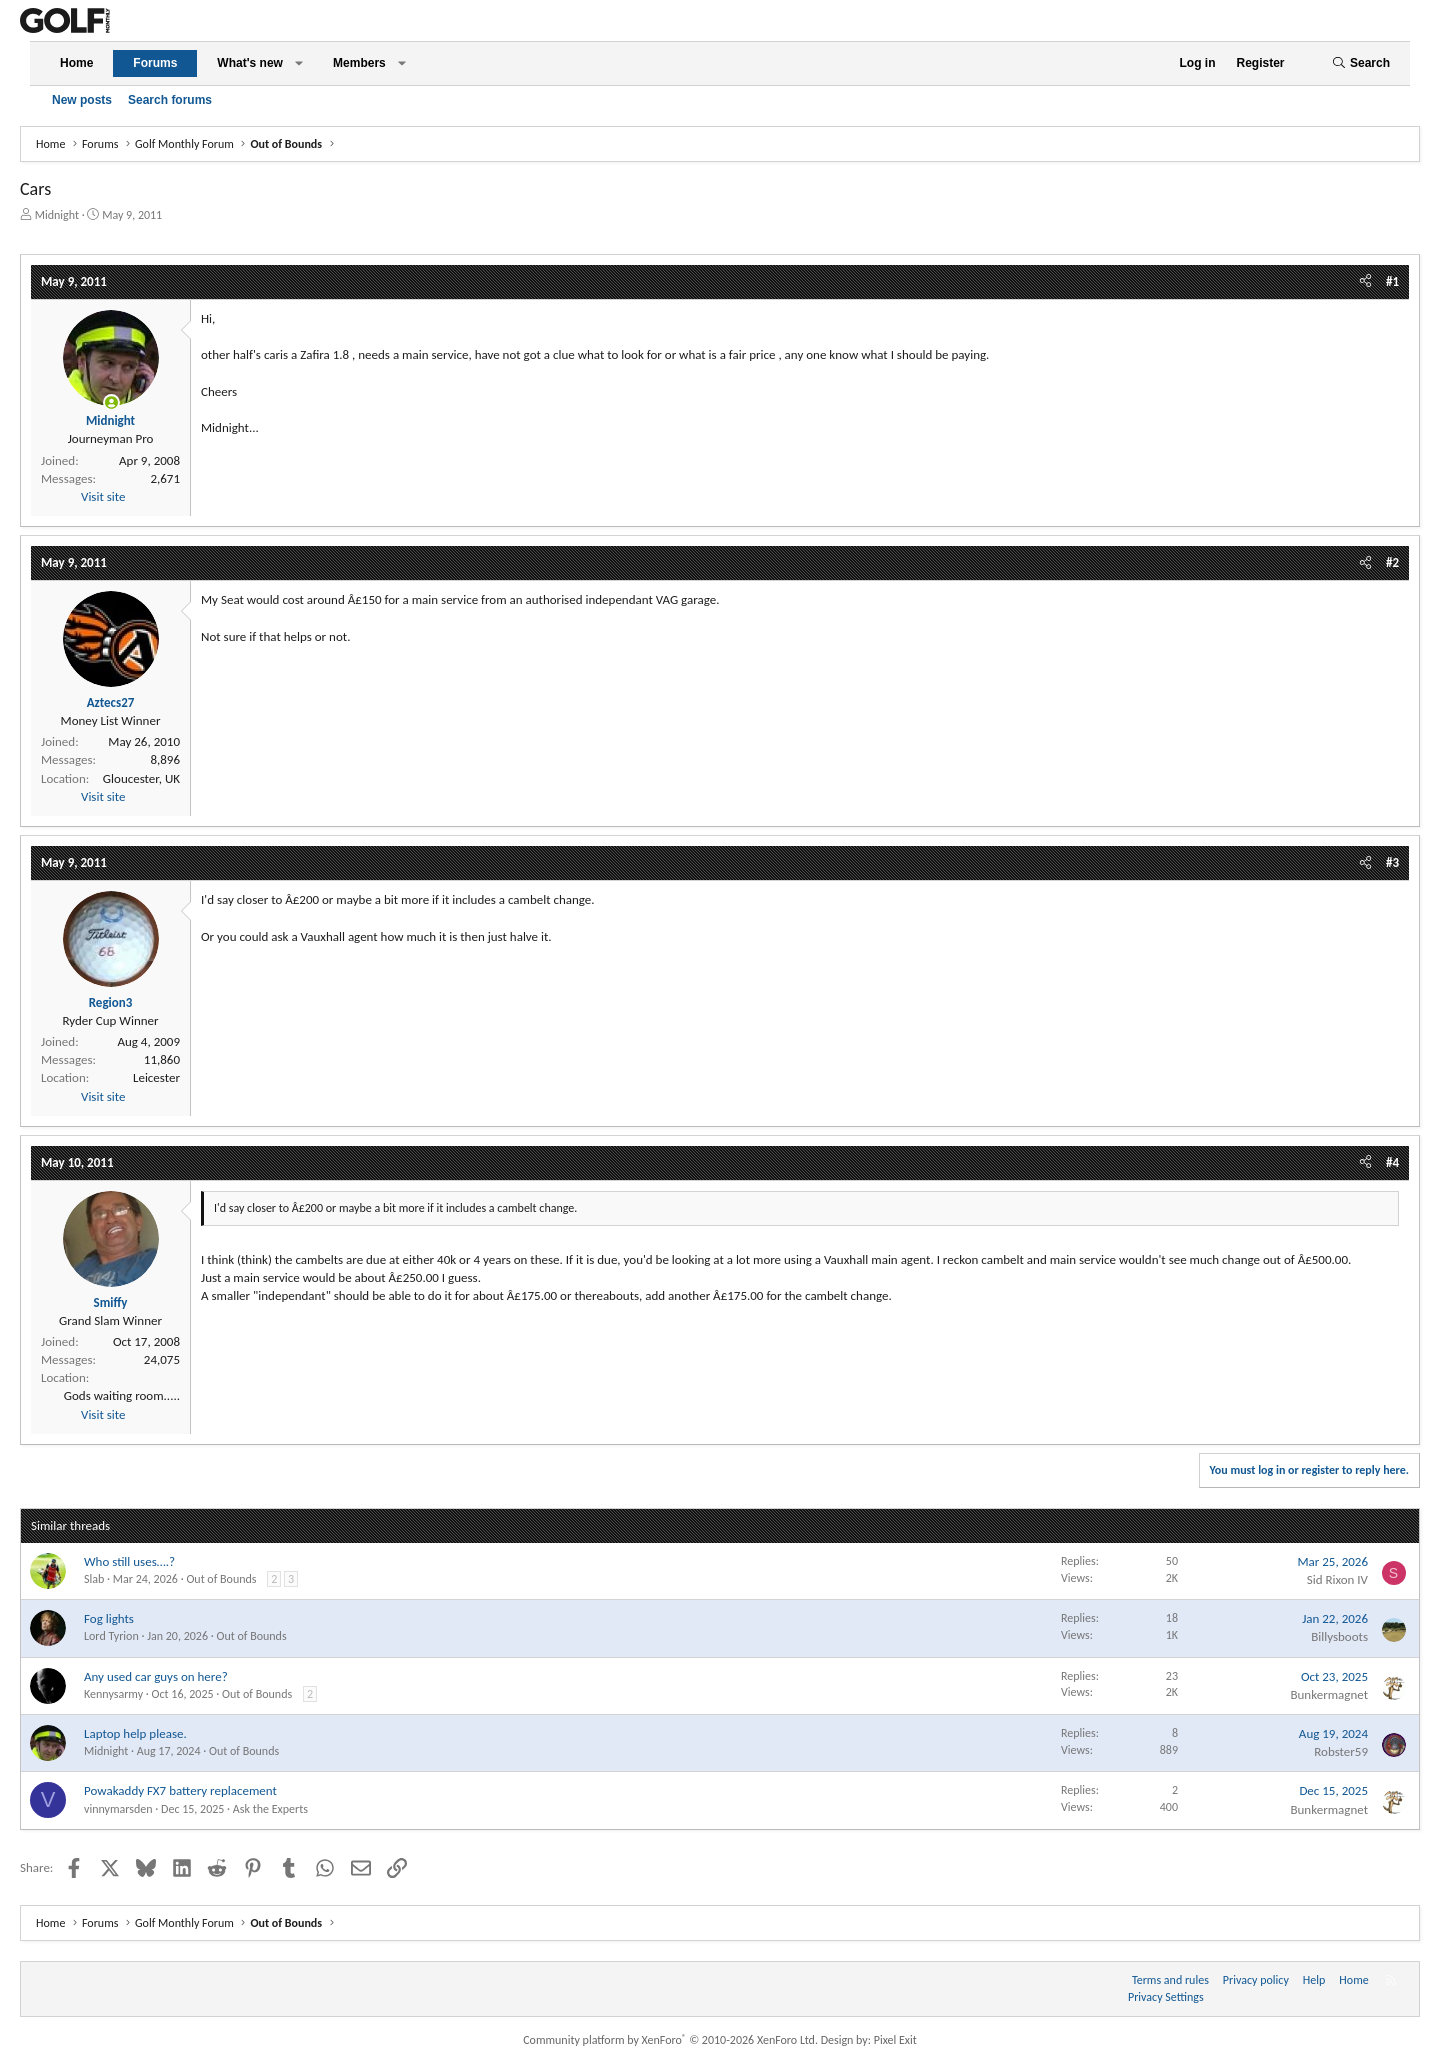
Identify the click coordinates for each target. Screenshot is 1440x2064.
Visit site (103, 496)
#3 (1392, 862)
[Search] (1361, 63)
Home (76, 63)
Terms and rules (1170, 1980)
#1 (1392, 281)
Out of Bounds (221, 1579)
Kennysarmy (113, 1694)
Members (359, 63)
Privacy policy (1256, 1980)
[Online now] (111, 402)
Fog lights (109, 1618)
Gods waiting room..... (122, 1395)
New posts (82, 100)
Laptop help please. (135, 1733)
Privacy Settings (1166, 1997)
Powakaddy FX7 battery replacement (180, 1790)
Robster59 (1341, 1751)
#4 (1392, 1162)
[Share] (1365, 282)
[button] (299, 63)
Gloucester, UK (141, 778)
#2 (1392, 562)
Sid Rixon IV (1337, 1579)
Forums (155, 63)
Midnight (57, 215)
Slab (94, 1579)
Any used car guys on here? (156, 1676)
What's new (250, 63)
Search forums (170, 100)
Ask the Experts (270, 1809)
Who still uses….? (129, 1561)
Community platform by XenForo (670, 2040)
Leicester (156, 1077)
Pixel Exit (895, 2040)
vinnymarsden (118, 1809)
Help (1314, 1980)
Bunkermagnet (1329, 1694)
